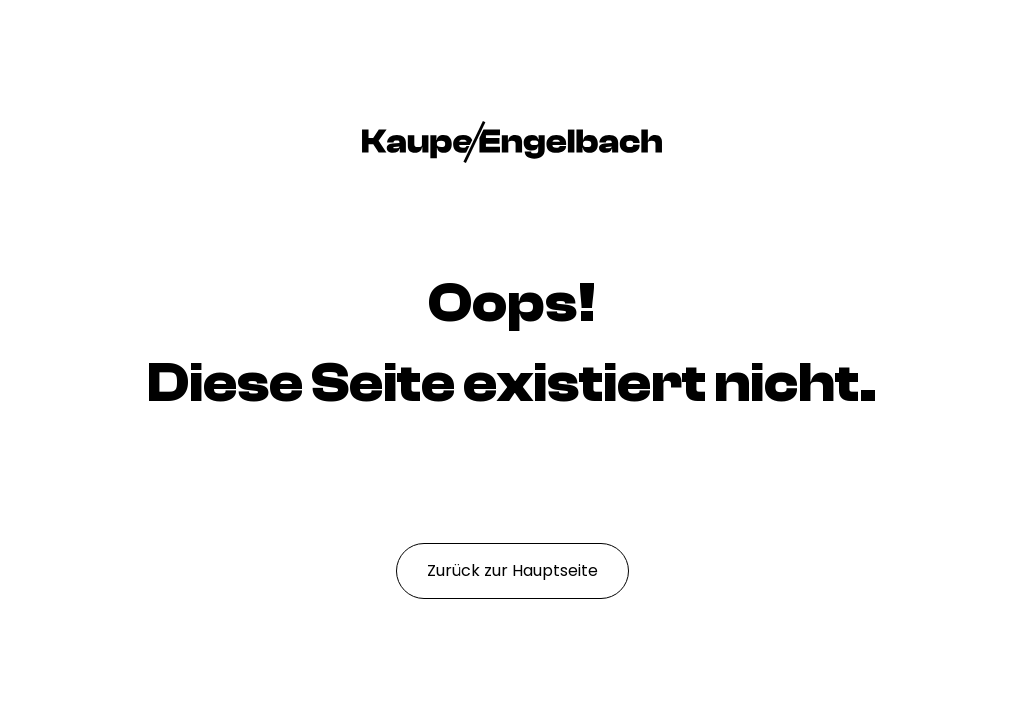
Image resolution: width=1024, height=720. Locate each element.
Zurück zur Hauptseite (512, 570)
